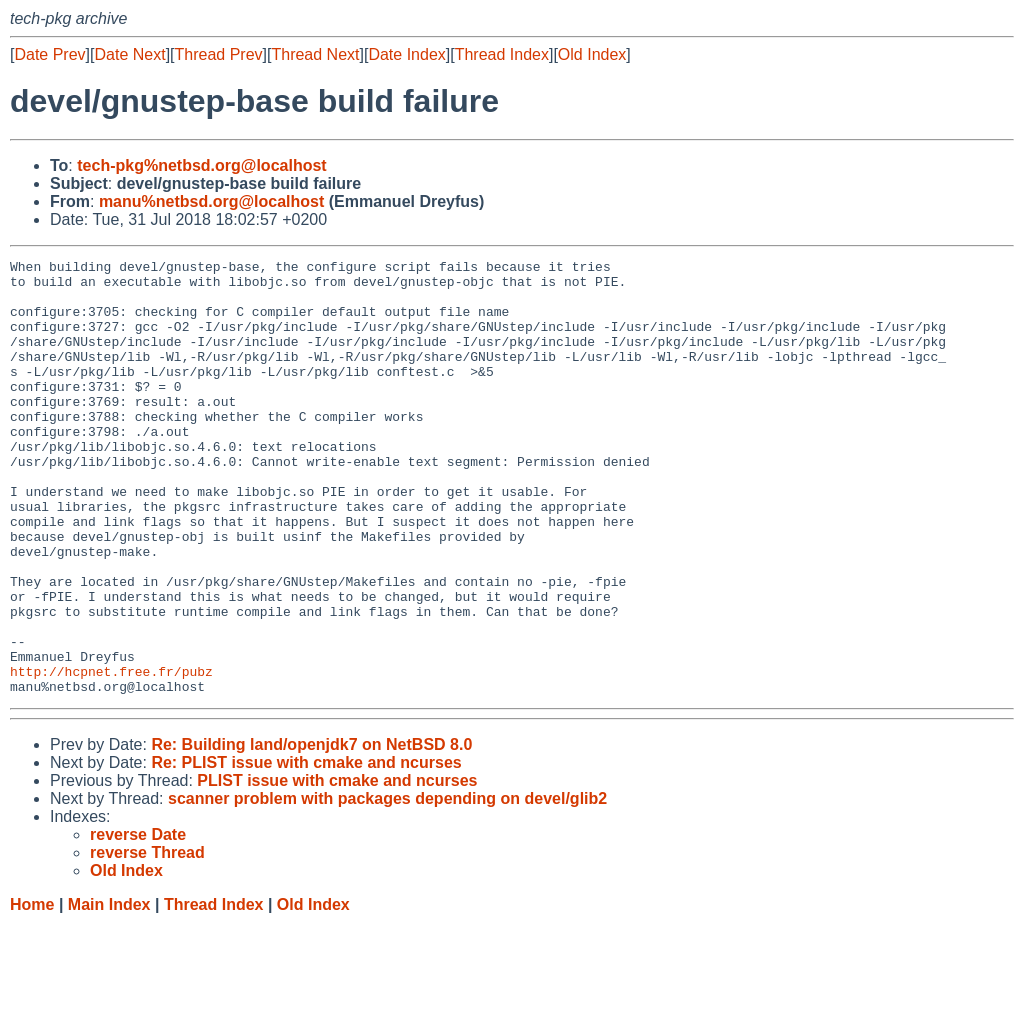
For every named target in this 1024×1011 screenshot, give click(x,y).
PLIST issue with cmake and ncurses (337, 867)
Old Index (592, 54)
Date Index (406, 54)
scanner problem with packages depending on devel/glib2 (387, 885)
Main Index (109, 991)
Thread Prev (219, 54)
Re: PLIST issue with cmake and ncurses (306, 849)
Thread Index (502, 54)
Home (32, 991)
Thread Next (315, 54)
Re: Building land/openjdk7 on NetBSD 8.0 (311, 831)
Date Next (129, 54)
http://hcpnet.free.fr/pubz (111, 755)
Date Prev (49, 54)
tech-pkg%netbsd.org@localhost (201, 165)
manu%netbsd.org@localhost (211, 201)
